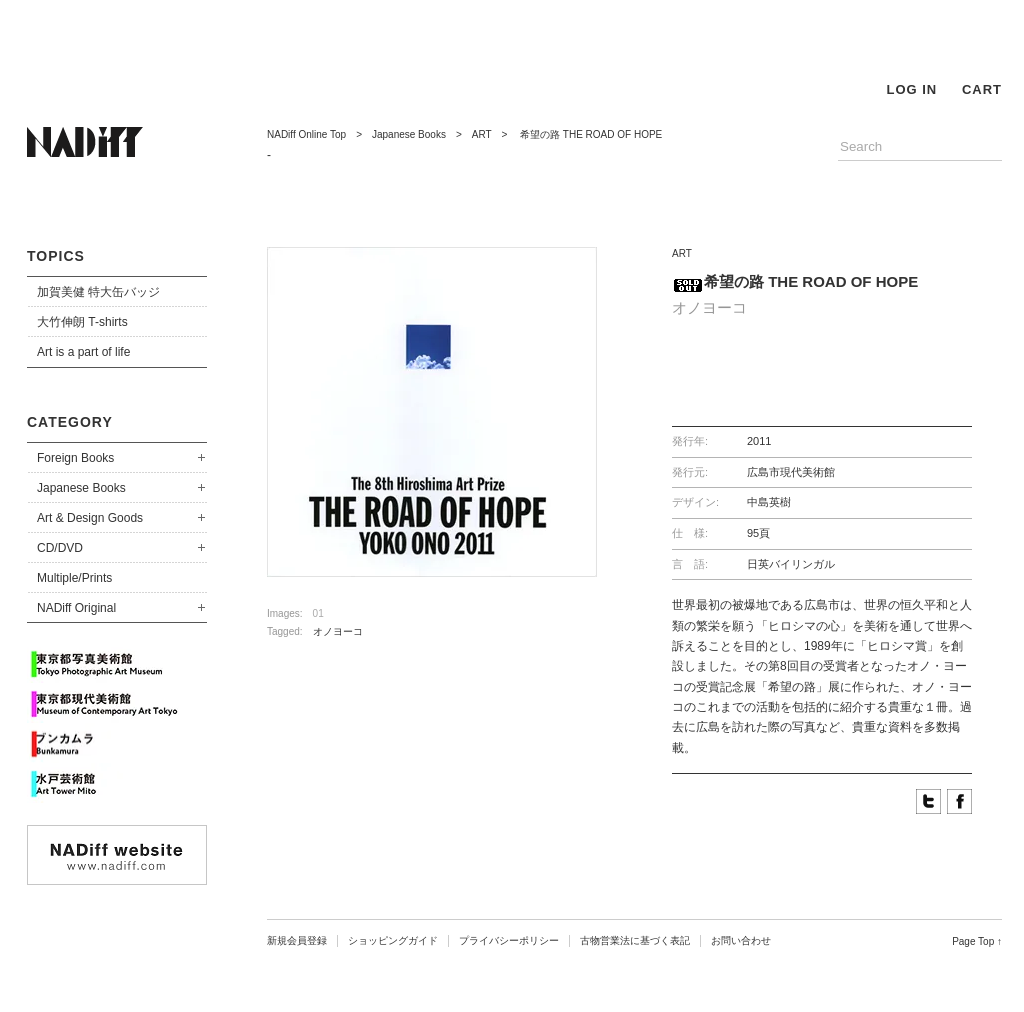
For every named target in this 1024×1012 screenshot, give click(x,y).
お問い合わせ (741, 940)
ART (482, 134)
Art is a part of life (83, 352)
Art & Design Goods (90, 518)
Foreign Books (75, 458)
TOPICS (56, 256)
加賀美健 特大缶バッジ (98, 292)
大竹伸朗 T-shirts (82, 322)
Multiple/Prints (74, 578)
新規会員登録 (297, 940)
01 (318, 613)
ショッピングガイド (393, 940)
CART (982, 89)
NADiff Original (76, 608)
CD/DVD (60, 548)
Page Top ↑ (977, 941)
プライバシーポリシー (509, 940)
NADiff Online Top (306, 134)
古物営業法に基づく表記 (635, 940)
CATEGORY (70, 422)
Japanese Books (81, 488)
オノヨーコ (338, 631)
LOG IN (911, 89)
